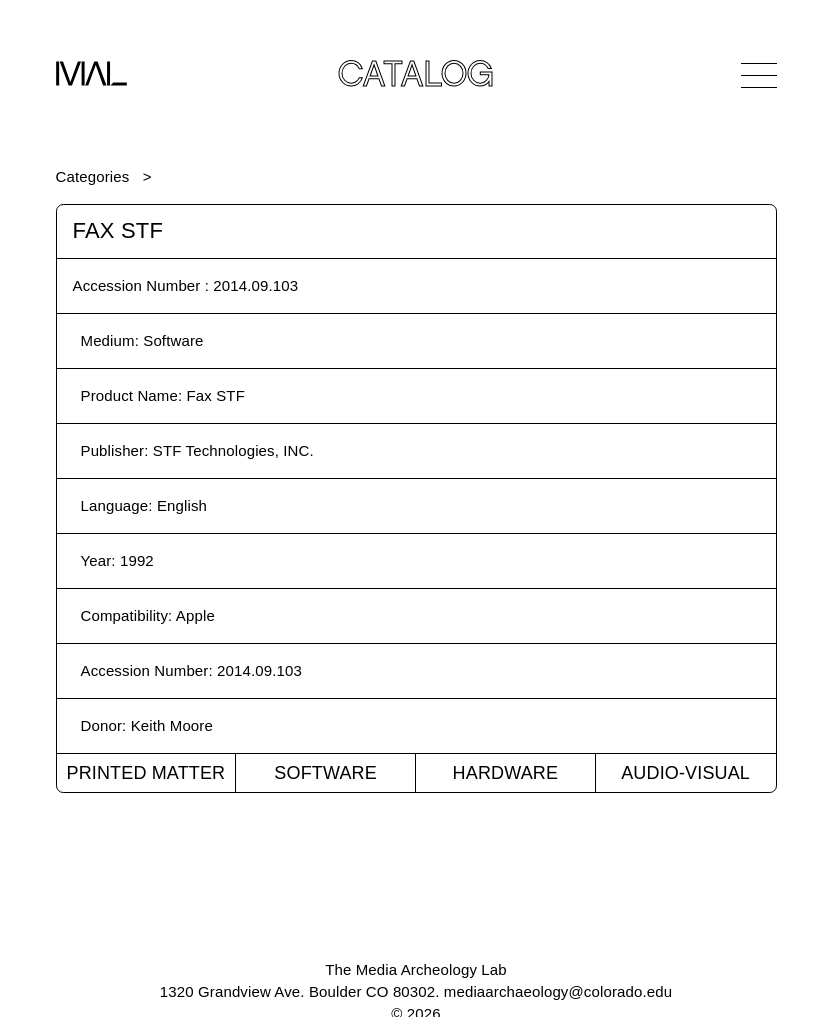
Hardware (506, 773)
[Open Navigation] (759, 75)
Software (325, 773)
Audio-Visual (685, 773)
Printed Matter (145, 773)
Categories (93, 176)
